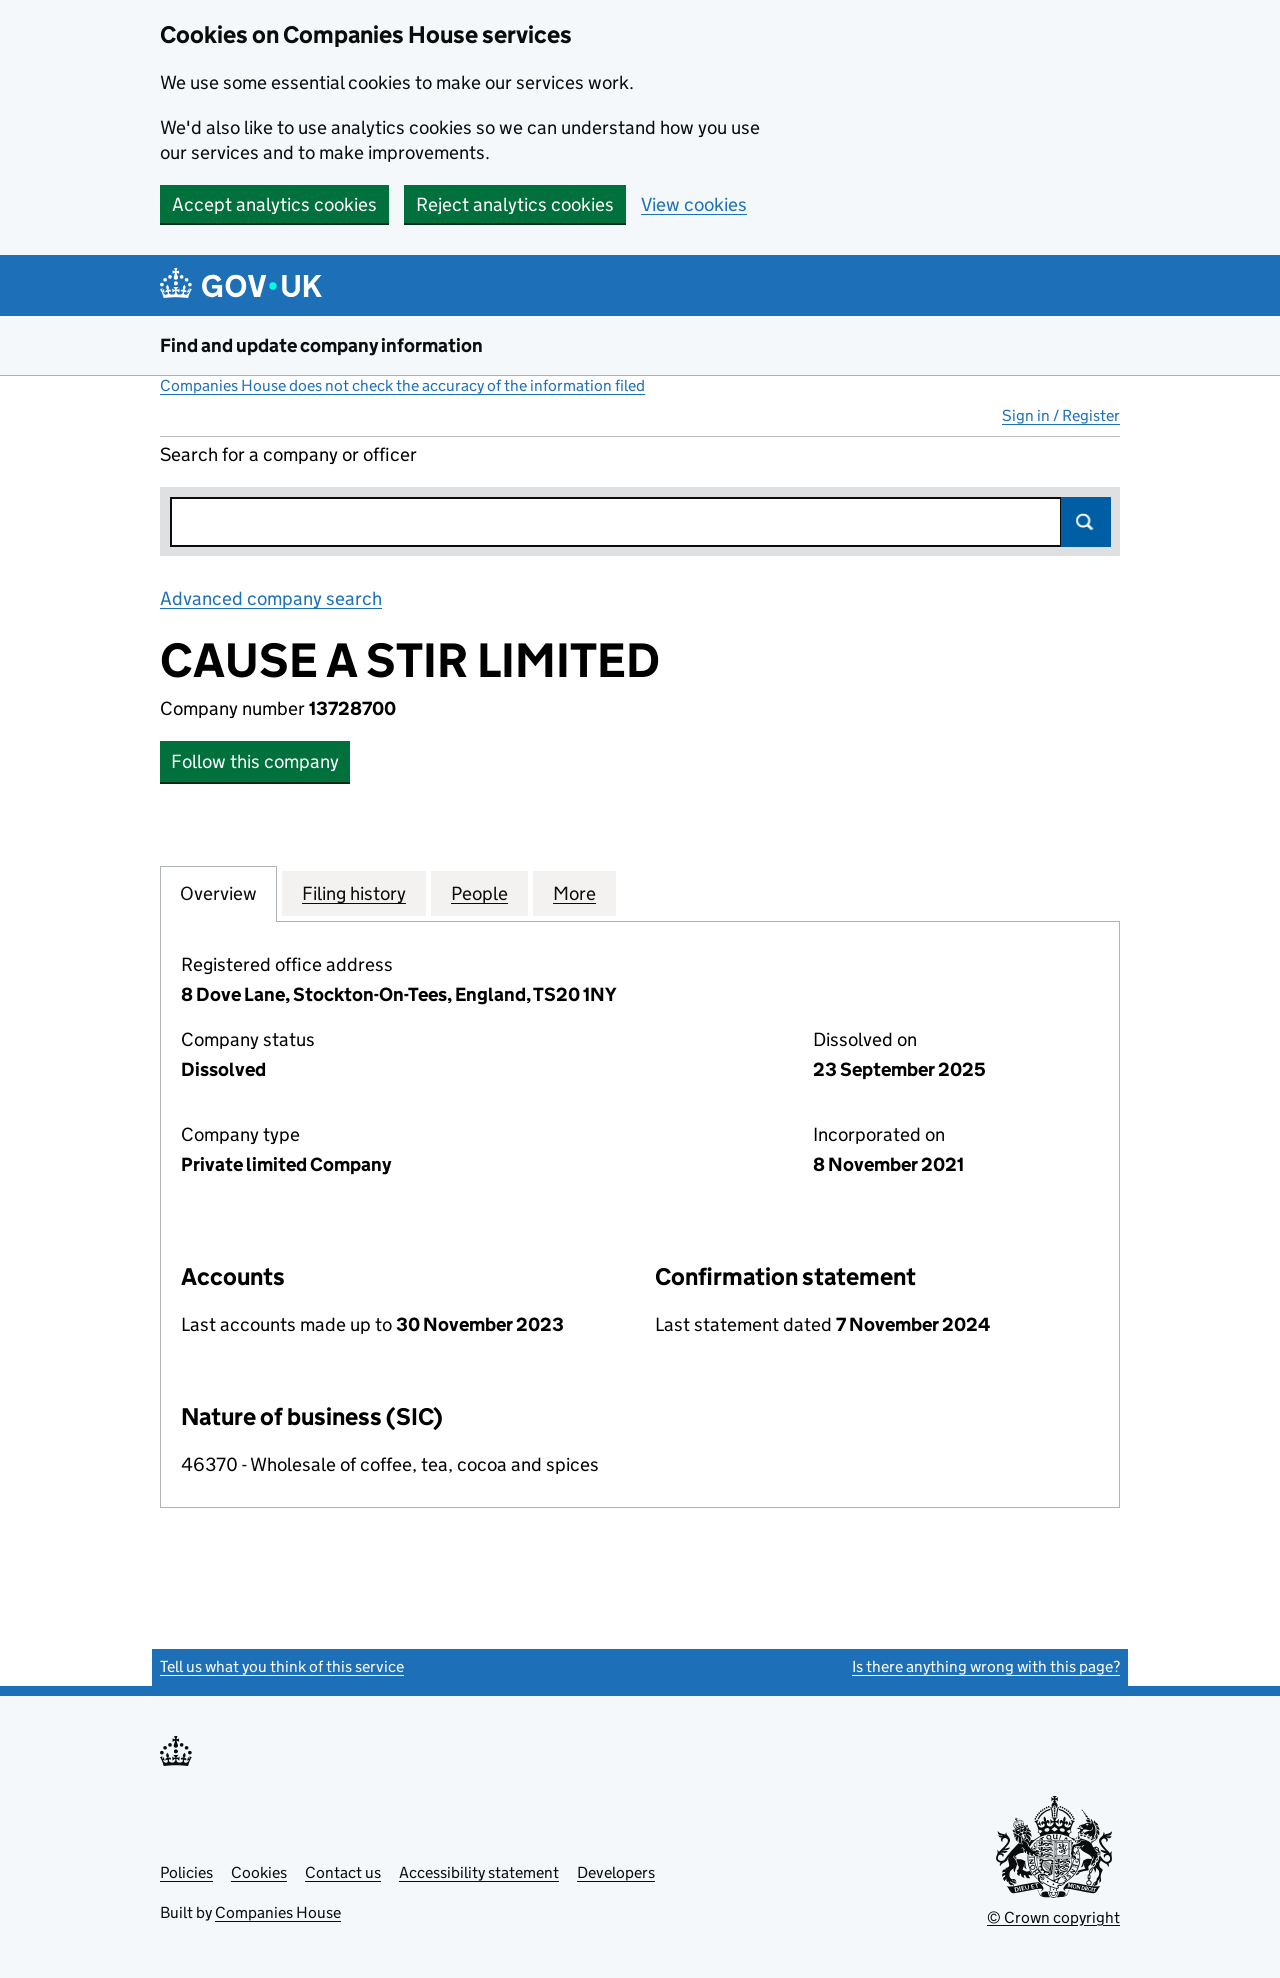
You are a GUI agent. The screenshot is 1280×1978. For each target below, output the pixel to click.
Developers (616, 1872)
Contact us (343, 1872)
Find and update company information (321, 345)
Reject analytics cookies (515, 204)
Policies (186, 1872)
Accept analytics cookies (274, 204)
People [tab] (479, 893)
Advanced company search (271, 598)
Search (1086, 522)
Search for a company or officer (288, 454)
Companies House (278, 1912)
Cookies (259, 1872)
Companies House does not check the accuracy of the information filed (402, 385)
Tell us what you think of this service (282, 1666)
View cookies (694, 204)
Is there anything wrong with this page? (986, 1666)
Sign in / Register (1061, 415)
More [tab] (574, 893)
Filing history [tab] (354, 893)
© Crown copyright (1053, 1917)
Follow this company (255, 761)
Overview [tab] (218, 893)
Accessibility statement (479, 1872)
